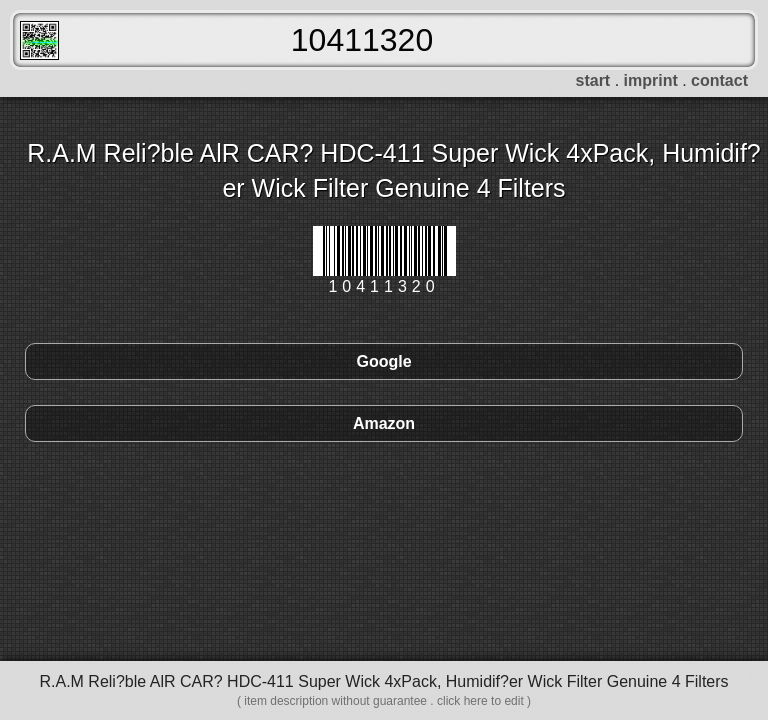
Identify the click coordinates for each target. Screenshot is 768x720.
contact (719, 80)
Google (383, 361)
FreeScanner (39, 40)
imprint (651, 80)
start (593, 80)
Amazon (384, 423)
